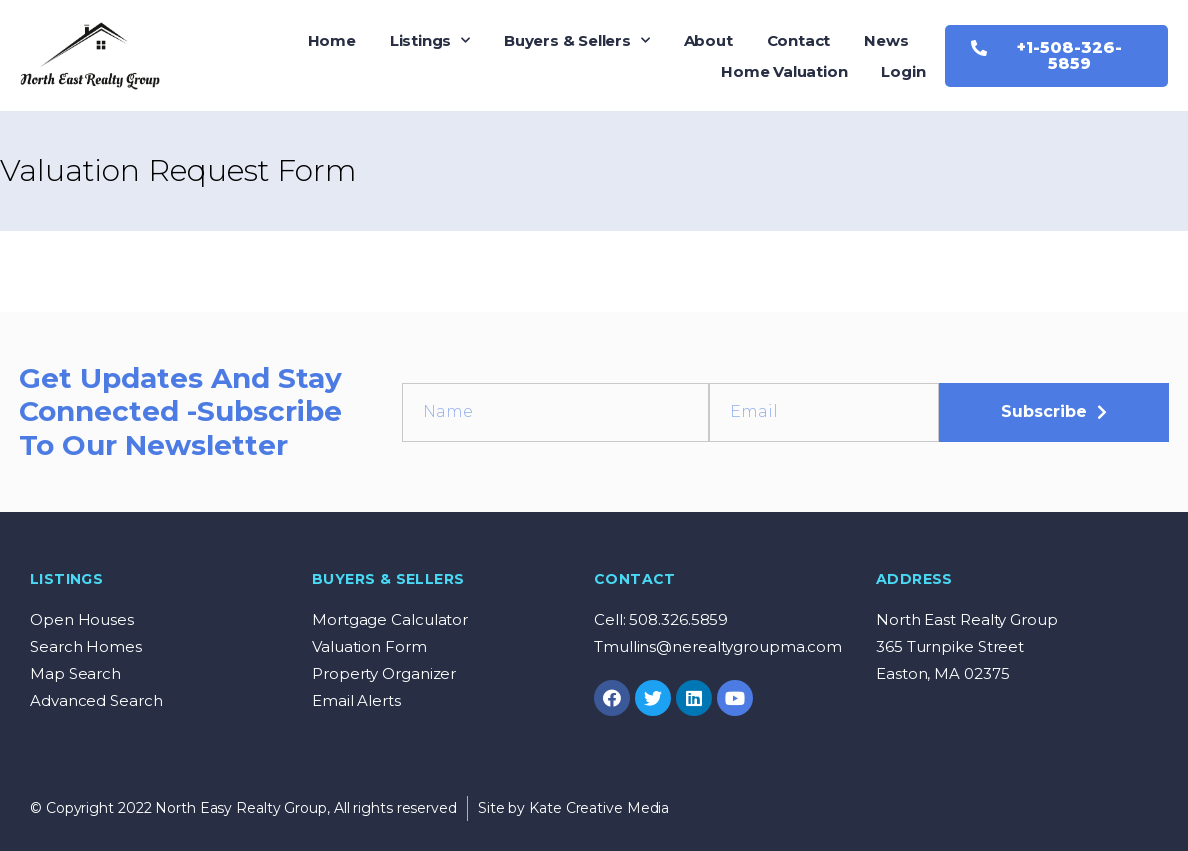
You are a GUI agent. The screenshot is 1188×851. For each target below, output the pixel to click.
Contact (799, 40)
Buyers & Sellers (577, 40)
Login (903, 71)
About (708, 40)
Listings (430, 40)
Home (332, 40)
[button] (1056, 56)
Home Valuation (784, 71)
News (886, 40)
